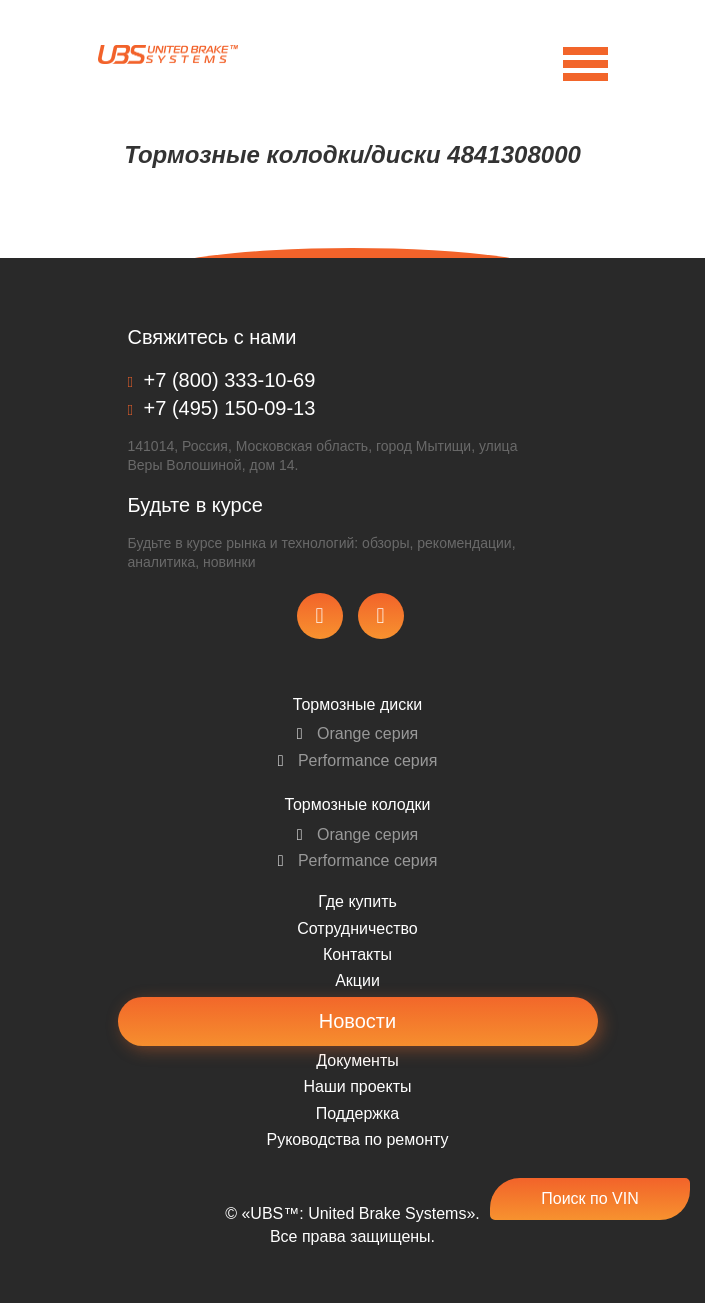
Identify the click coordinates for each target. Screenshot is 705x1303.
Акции (357, 980)
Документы (357, 1060)
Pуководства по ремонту (358, 1139)
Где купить (357, 901)
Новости (357, 1021)
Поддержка (357, 1113)
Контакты (357, 954)
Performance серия (358, 760)
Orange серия (358, 733)
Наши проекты (357, 1086)
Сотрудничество (357, 928)
